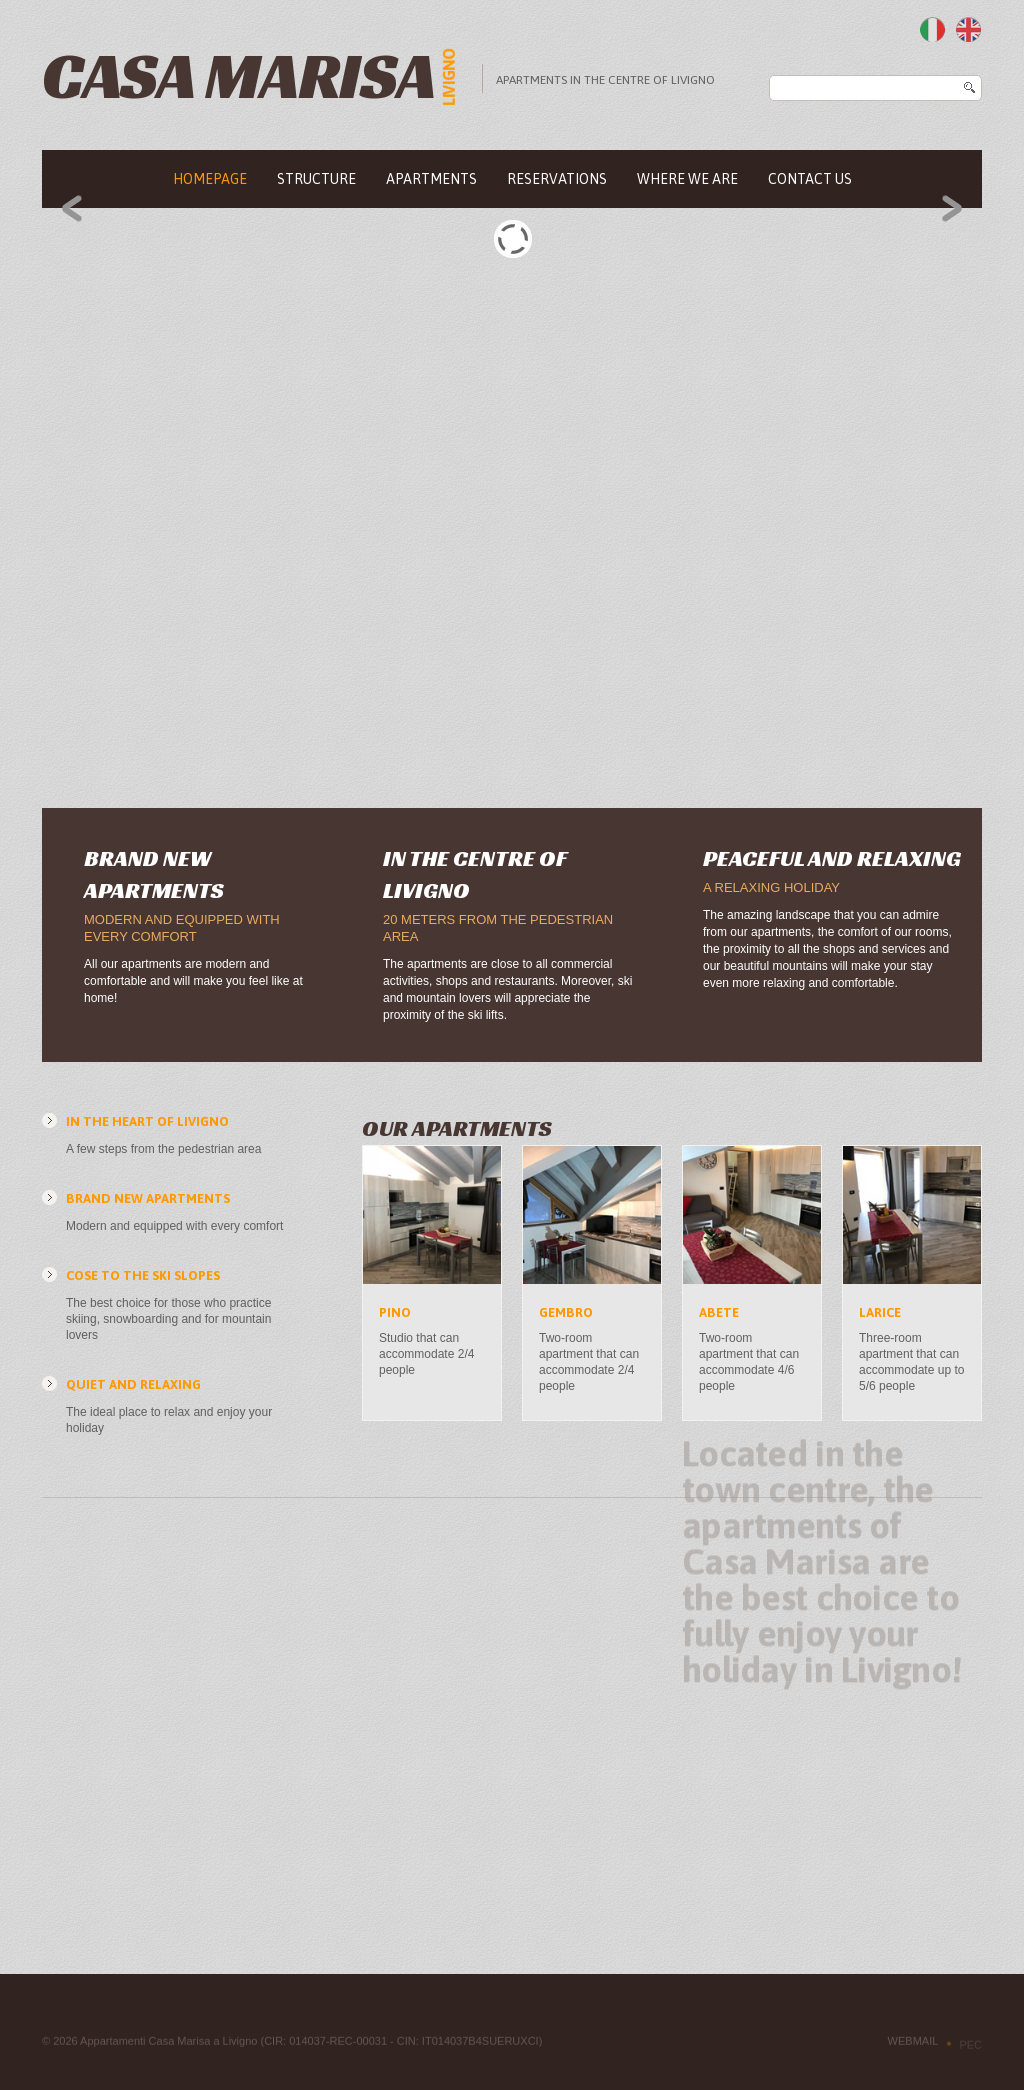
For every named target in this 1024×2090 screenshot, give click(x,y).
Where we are (687, 179)
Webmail (913, 2045)
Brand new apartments (148, 1198)
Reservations (557, 179)
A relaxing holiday (771, 887)
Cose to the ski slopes (143, 1275)
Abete (719, 1312)
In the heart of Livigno (147, 1121)
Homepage (210, 179)
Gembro (566, 1312)
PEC (970, 2049)
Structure (316, 179)
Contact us (810, 179)
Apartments (431, 179)
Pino (395, 1312)
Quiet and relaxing (133, 1384)
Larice (880, 1312)
